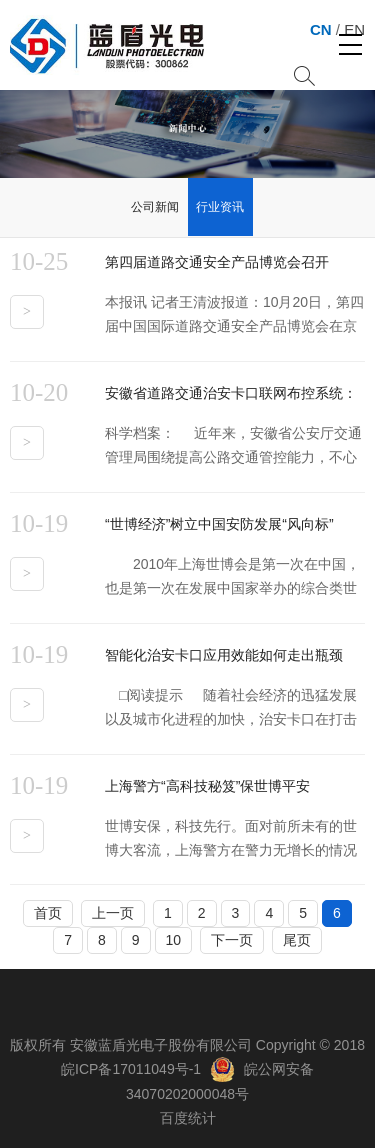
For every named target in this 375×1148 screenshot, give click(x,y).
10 (174, 940)
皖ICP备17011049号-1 (131, 1069)
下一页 (232, 940)
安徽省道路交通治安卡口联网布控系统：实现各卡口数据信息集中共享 (231, 397)
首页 (48, 913)
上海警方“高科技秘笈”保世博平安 (207, 786)
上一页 (113, 913)
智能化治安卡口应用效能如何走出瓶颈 (224, 655)
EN (354, 29)
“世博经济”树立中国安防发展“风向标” (219, 524)
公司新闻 (155, 207)
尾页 (297, 940)
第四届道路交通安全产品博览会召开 (217, 262)
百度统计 (188, 1118)
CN (321, 29)
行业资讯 (220, 207)
